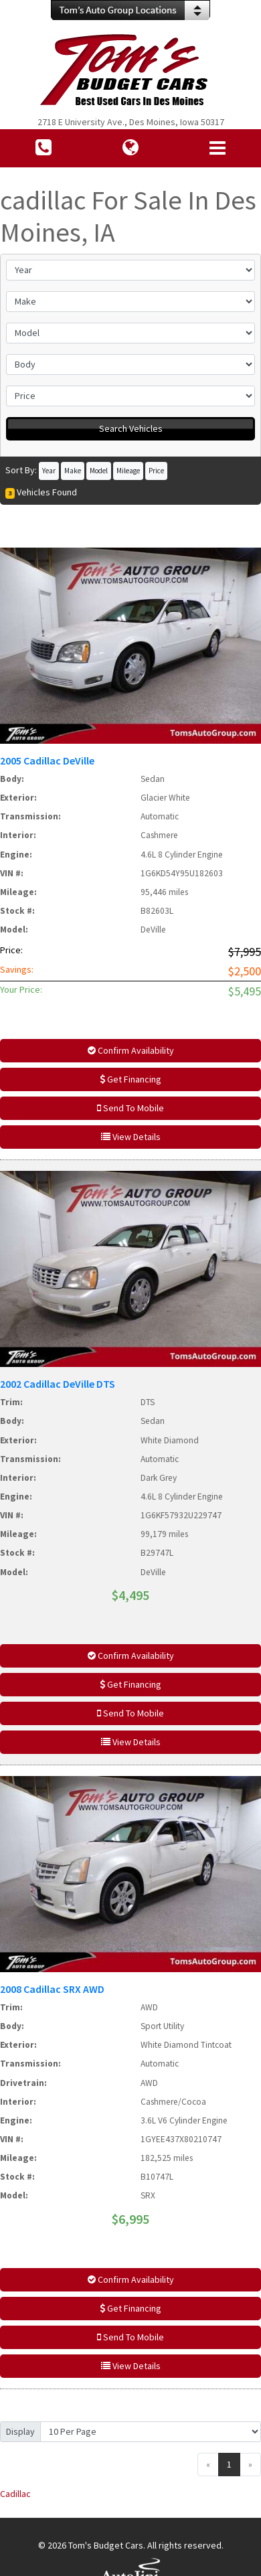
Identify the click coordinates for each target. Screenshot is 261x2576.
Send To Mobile (130, 1108)
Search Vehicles (131, 428)
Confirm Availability (131, 1050)
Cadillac (15, 2494)
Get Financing (130, 1079)
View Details (131, 1137)
